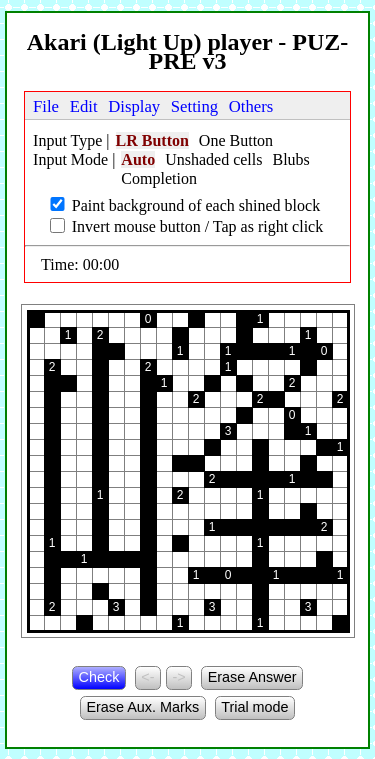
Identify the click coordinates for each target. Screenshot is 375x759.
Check (99, 677)
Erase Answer (252, 677)
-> (178, 677)
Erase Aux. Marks (142, 707)
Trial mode (254, 707)
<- (147, 677)
